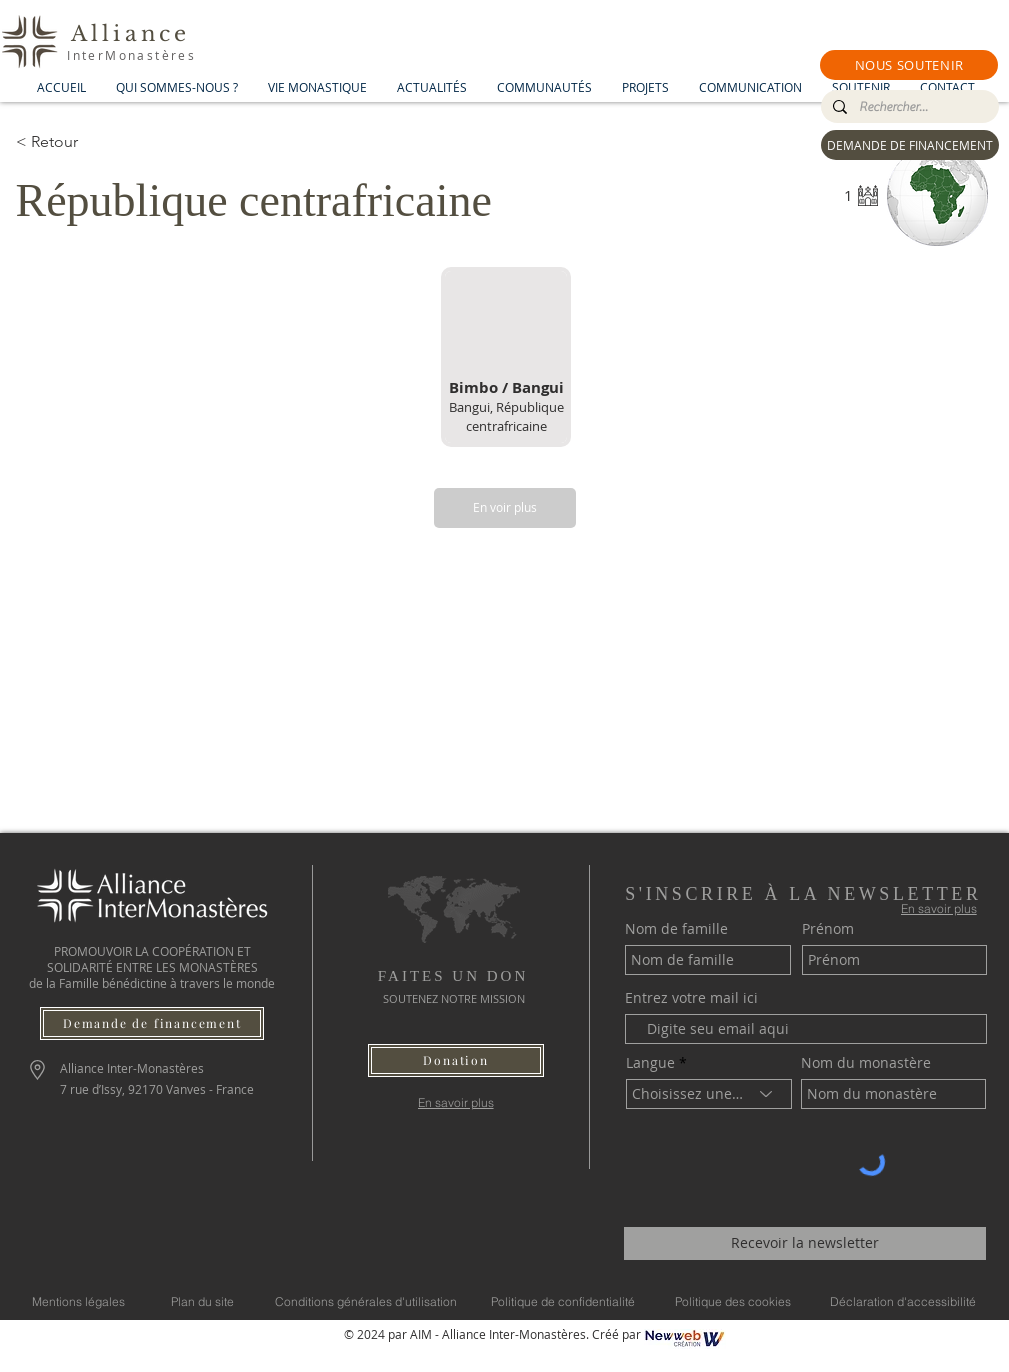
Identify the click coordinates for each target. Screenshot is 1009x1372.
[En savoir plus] (455, 1102)
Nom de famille (676, 929)
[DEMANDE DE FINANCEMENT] (910, 145)
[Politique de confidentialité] (563, 1302)
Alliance (131, 34)
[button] (909, 65)
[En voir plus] (505, 508)
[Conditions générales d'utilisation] (366, 1302)
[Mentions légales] (78, 1302)
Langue (650, 1063)
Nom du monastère (866, 1063)
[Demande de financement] (152, 1023)
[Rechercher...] (908, 107)
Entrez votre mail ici (691, 998)
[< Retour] (87, 142)
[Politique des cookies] (733, 1302)
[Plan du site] (202, 1302)
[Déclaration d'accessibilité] (903, 1302)
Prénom (828, 929)
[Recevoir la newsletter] (805, 1243)
